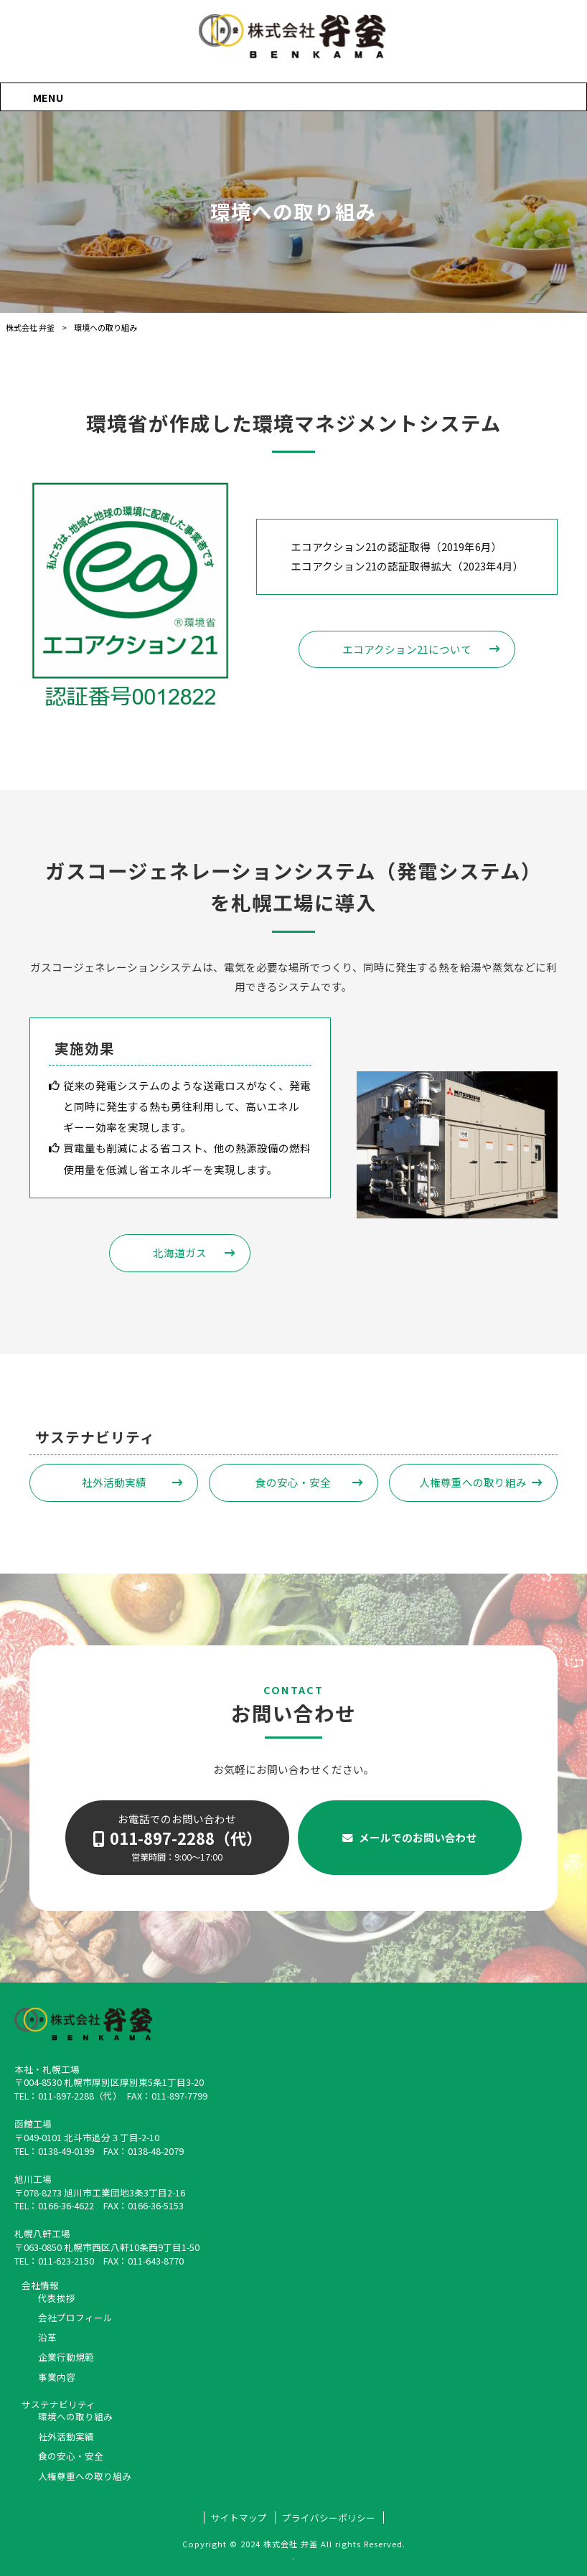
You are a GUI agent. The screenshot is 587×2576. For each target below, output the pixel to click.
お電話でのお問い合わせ (177, 1837)
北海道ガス (180, 1252)
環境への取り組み (75, 2416)
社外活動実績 (114, 1482)
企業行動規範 (66, 2357)
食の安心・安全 (293, 1482)
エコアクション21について (406, 649)
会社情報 (40, 2285)
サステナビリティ (58, 2404)
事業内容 (56, 2377)
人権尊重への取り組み (473, 1482)
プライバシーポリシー (328, 2517)
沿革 (47, 2337)
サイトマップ (239, 2517)
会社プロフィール (75, 2317)
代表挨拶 (56, 2298)
